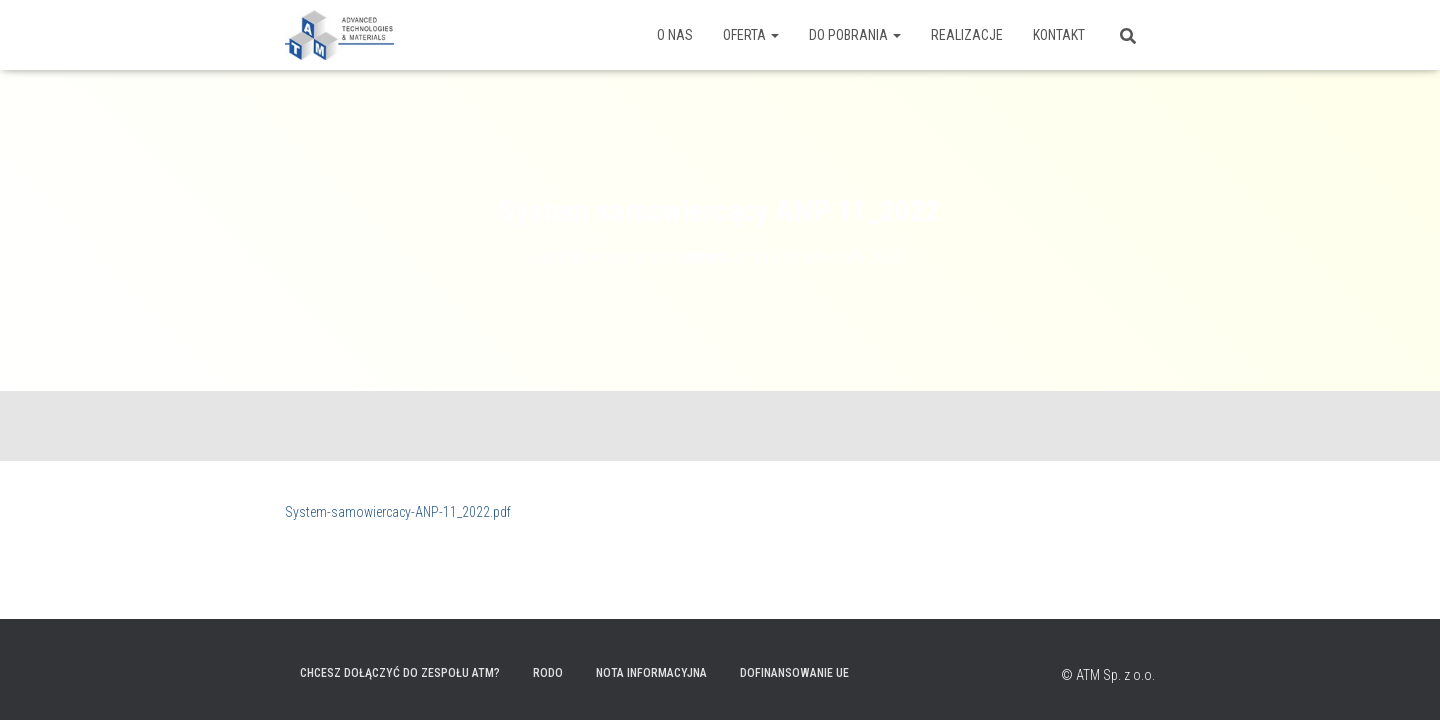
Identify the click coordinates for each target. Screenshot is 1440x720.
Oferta (751, 35)
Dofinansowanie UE (794, 673)
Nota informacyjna (651, 673)
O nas (675, 35)
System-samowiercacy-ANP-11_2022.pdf (398, 512)
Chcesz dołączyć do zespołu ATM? (400, 673)
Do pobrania (855, 35)
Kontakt (1059, 35)
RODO (548, 673)
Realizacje (967, 35)
